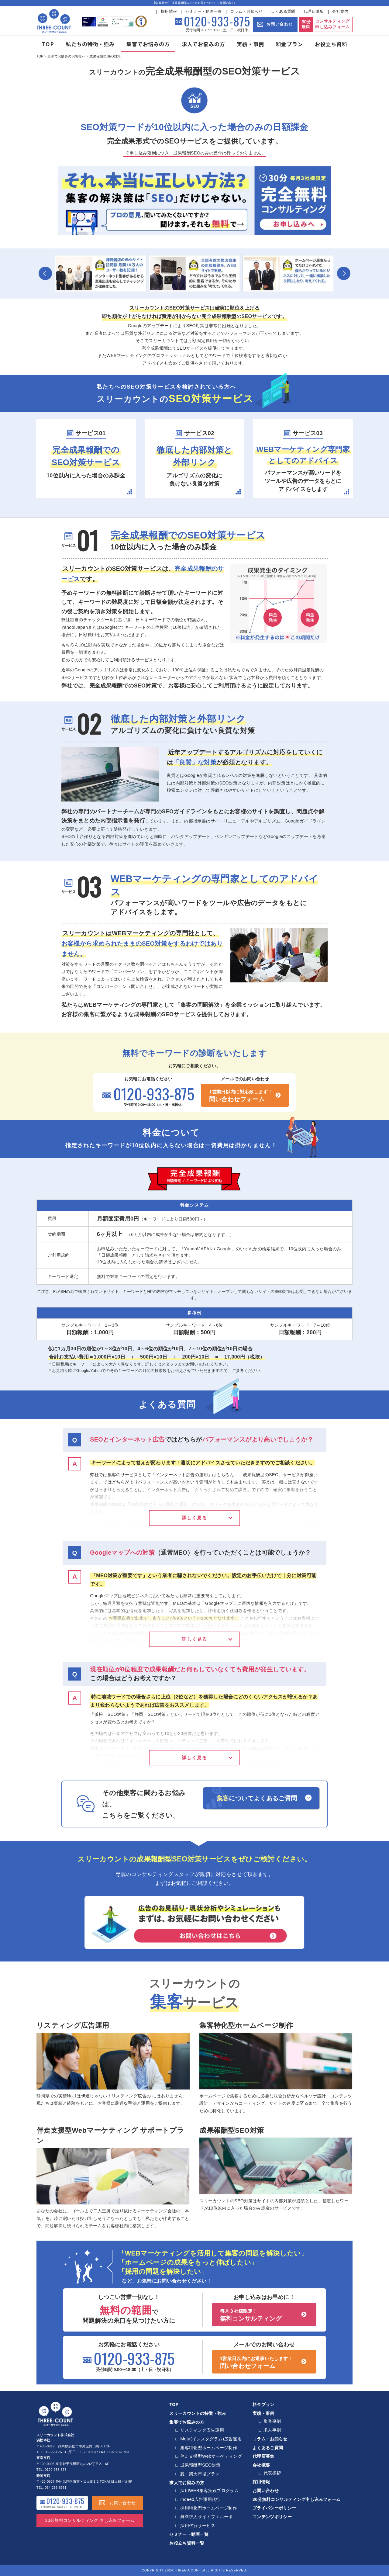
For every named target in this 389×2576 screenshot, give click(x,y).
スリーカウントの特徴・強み (197, 2413)
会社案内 (340, 11)
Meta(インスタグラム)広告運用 (211, 2438)
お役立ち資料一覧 (186, 2543)
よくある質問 (283, 11)
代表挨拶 (272, 2472)
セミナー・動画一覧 (203, 11)
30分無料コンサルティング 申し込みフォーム (89, 2520)
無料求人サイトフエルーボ (206, 2516)
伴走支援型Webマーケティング (211, 2456)
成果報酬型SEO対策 (231, 2130)
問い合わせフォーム (245, 1096)
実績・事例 (250, 44)
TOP (48, 44)
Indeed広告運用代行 (200, 2499)
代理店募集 (314, 11)
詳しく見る (194, 1517)
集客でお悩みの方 (148, 44)
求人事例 (272, 2430)
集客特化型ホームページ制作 (246, 2025)
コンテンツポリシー (272, 2516)
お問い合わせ (280, 24)
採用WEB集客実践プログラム (209, 2490)
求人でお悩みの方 (203, 44)
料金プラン (289, 44)
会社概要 (261, 2465)
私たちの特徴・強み (90, 44)
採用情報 (169, 11)
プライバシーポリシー (274, 2507)
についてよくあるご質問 (257, 1798)
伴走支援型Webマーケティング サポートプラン (110, 2136)
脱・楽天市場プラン (199, 2473)
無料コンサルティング (264, 2315)
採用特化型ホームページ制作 (208, 2507)
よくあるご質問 (268, 2447)
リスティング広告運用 (72, 2025)
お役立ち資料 (331, 44)
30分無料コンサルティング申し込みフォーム (297, 2499)
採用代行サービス (197, 2525)
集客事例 (272, 2421)
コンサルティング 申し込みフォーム (332, 24)
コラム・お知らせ (246, 11)
